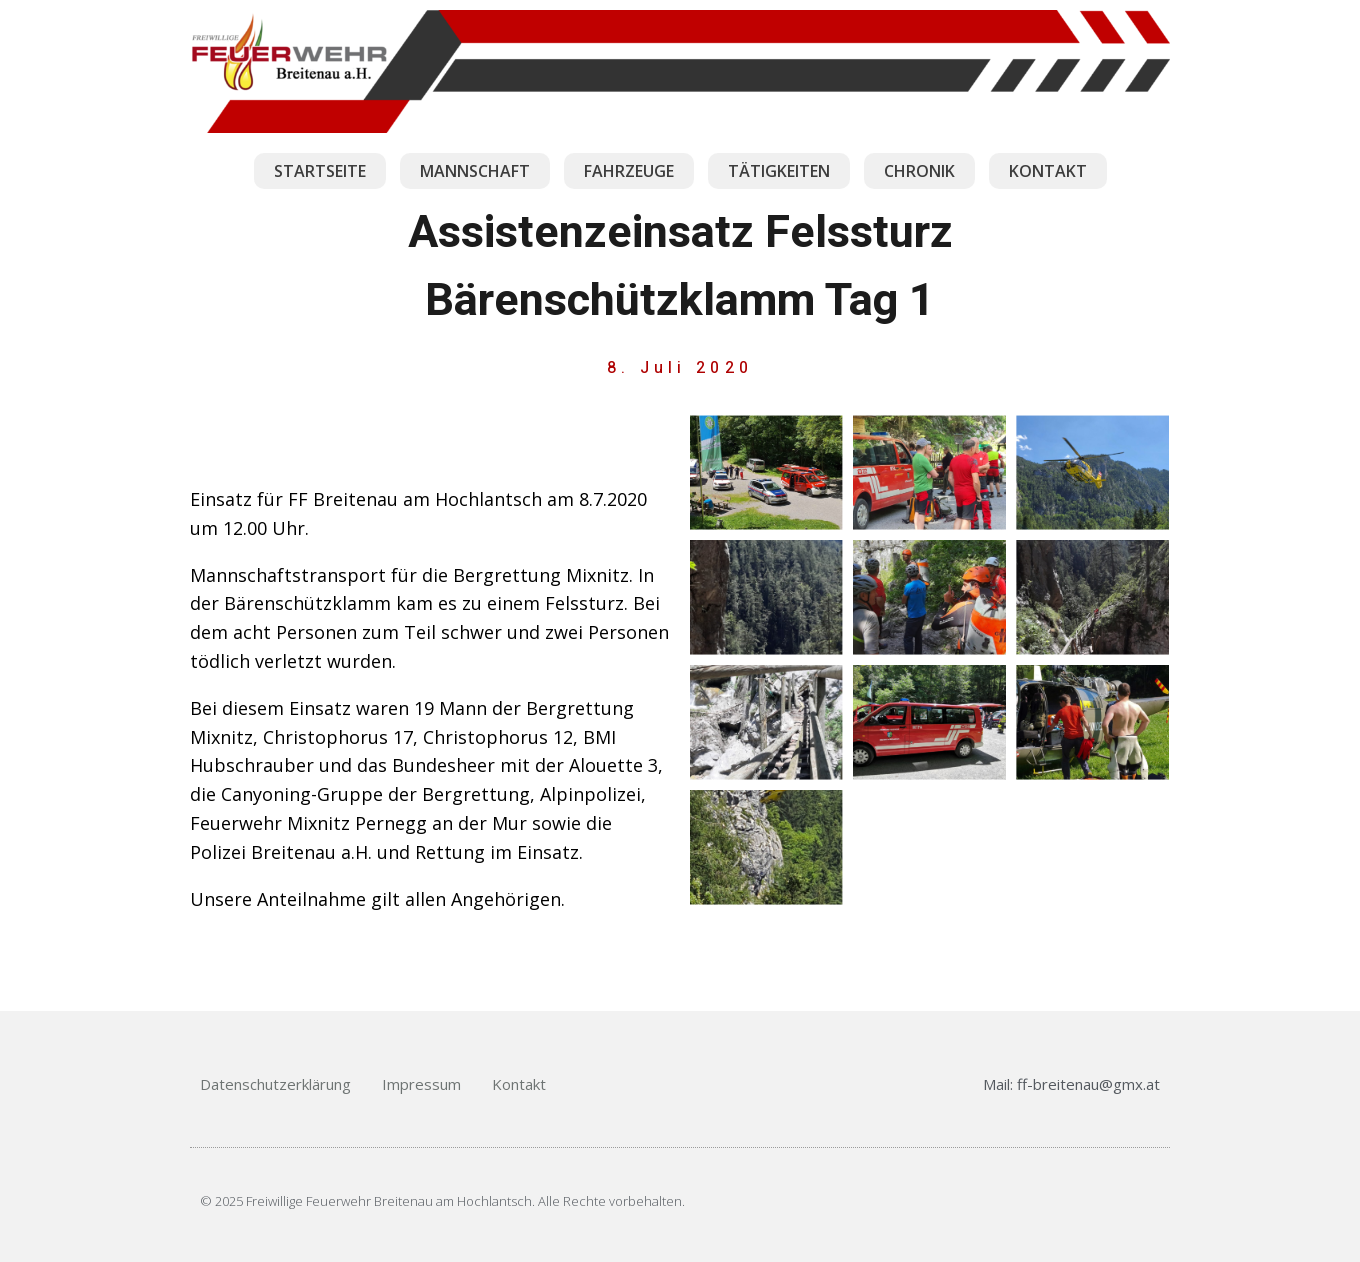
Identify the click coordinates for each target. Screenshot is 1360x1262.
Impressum (421, 1084)
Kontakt (519, 1084)
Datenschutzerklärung (275, 1084)
